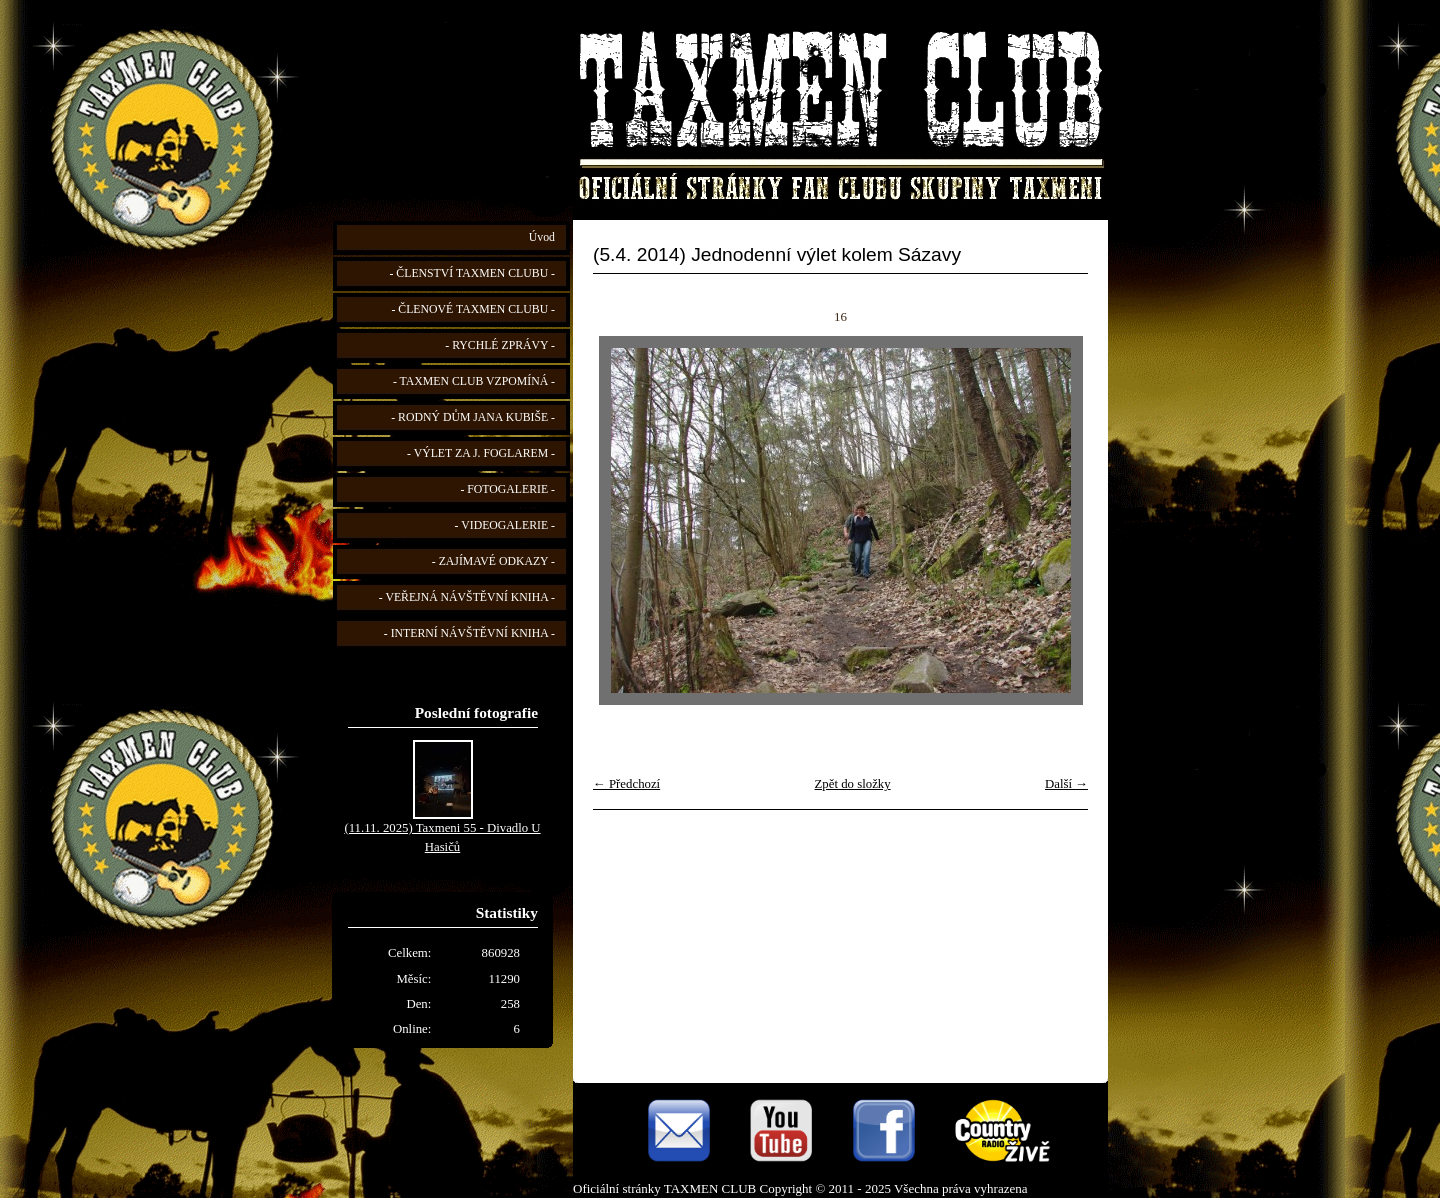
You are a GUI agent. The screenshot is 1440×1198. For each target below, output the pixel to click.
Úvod (542, 237)
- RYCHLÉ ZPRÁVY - (500, 345)
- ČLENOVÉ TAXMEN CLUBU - (473, 309)
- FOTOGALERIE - (507, 489)
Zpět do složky (853, 784)
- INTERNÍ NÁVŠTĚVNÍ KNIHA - (469, 633)
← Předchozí (626, 784)
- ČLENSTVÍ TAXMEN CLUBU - (472, 273)
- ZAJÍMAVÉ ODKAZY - (493, 561)
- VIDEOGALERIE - (505, 525)
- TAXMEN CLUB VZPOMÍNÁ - (474, 381)
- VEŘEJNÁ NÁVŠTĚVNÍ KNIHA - (467, 597)
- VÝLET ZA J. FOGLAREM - (481, 453)
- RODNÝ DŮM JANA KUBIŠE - (473, 417)
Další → (1066, 784)
